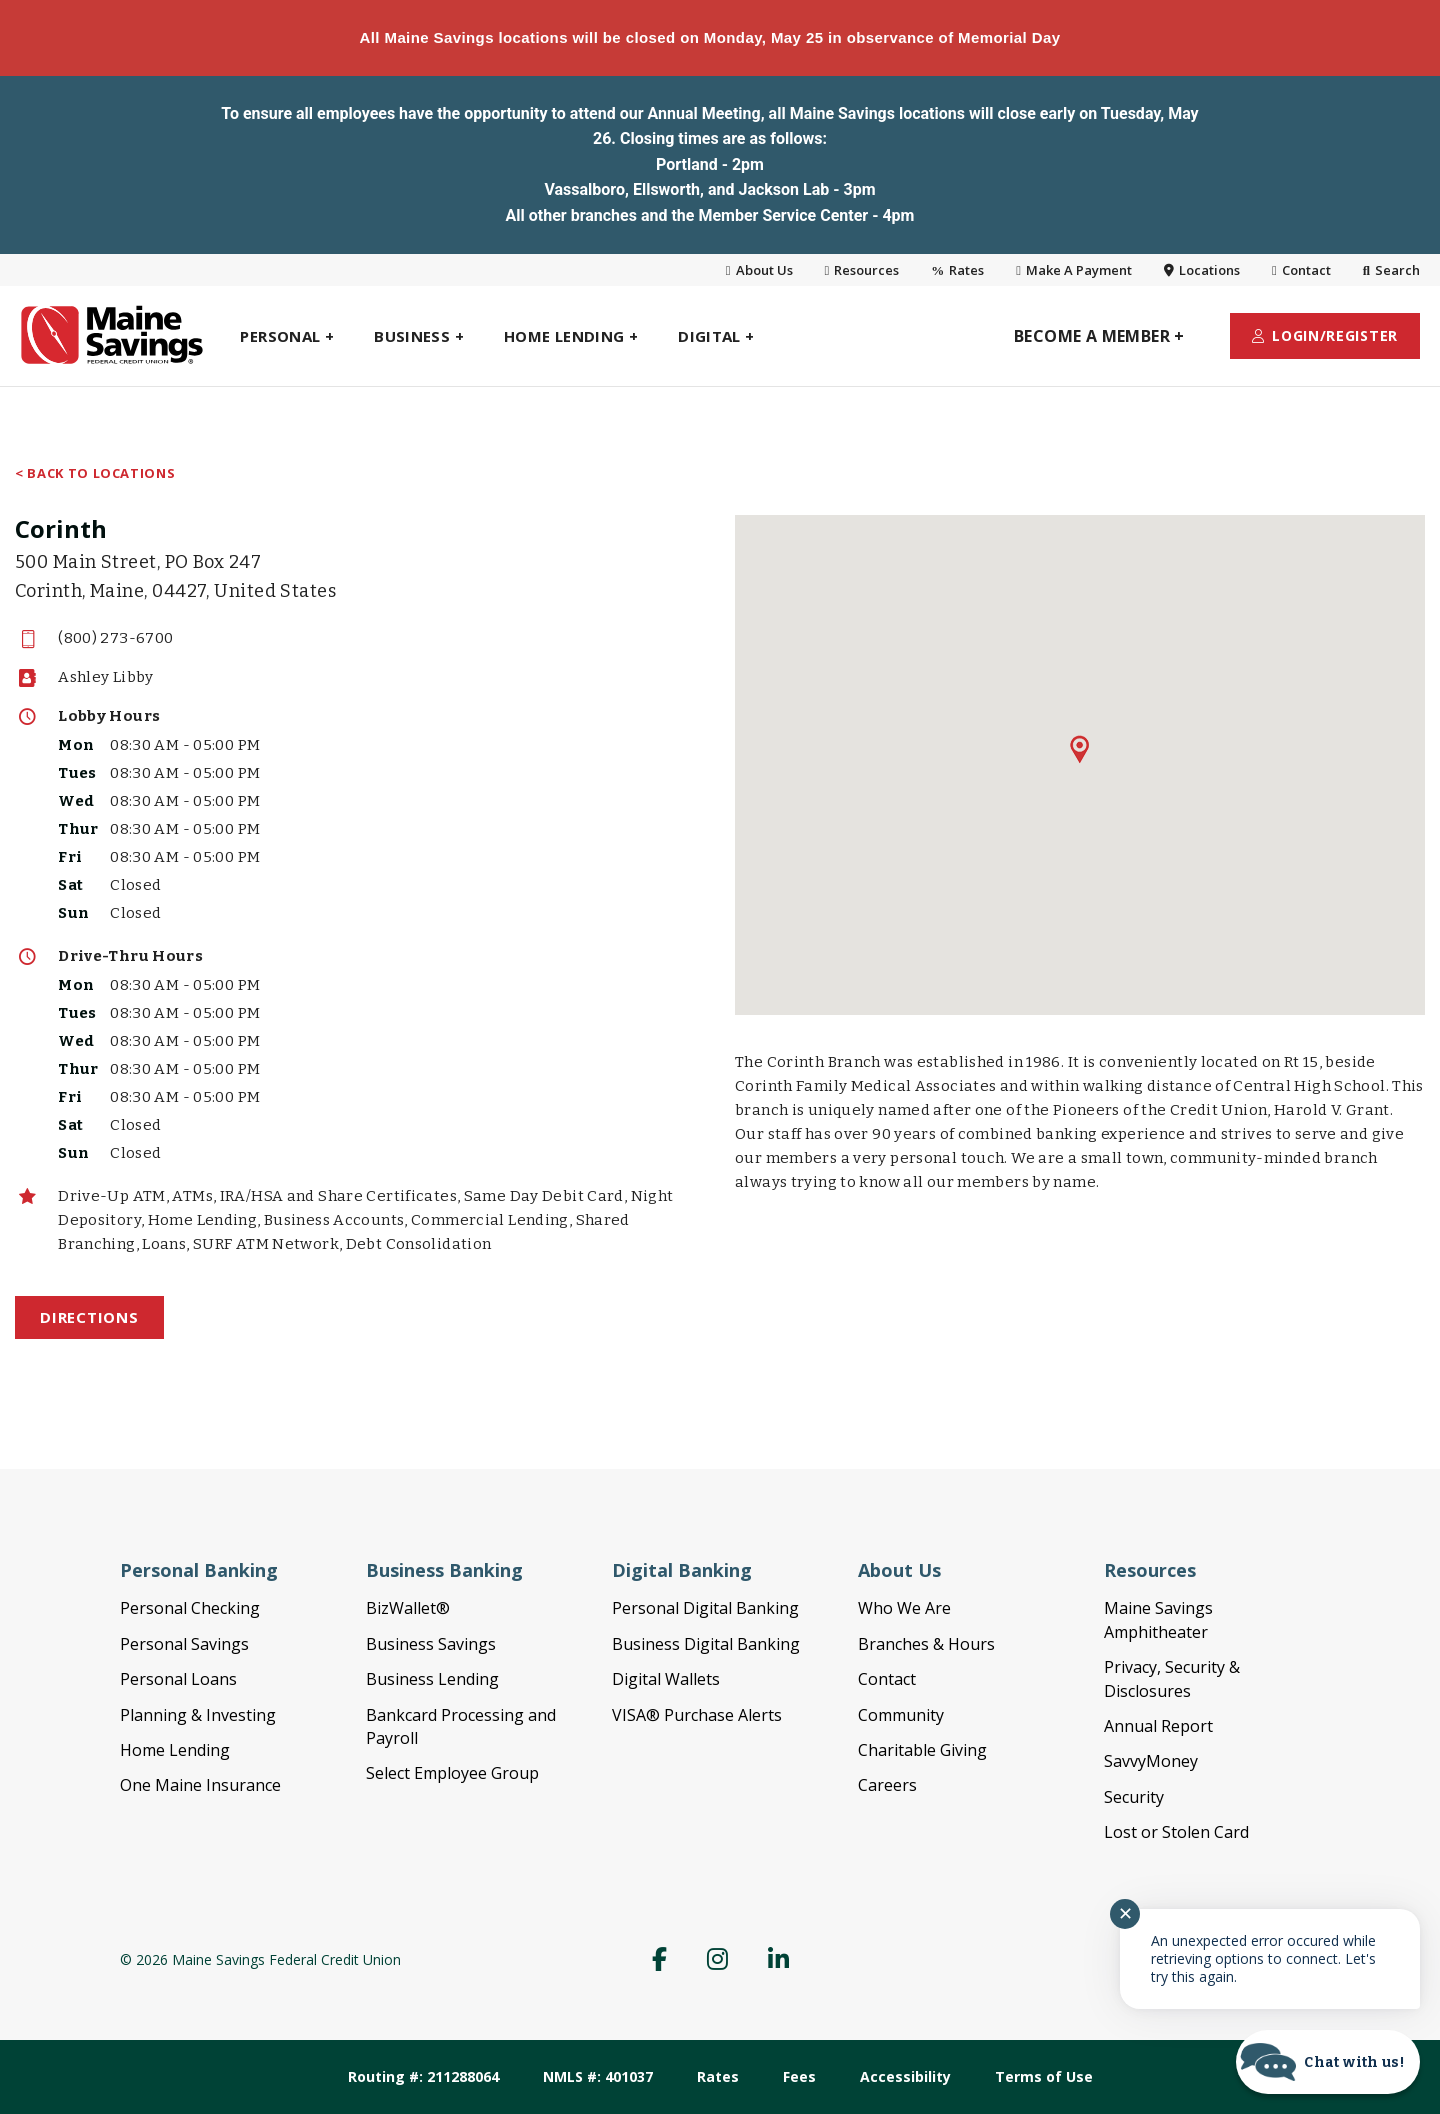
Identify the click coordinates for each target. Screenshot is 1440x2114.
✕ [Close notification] (1125, 1914)
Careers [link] (887, 1785)
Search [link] (1391, 270)
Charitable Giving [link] (922, 1750)
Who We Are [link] (904, 1608)
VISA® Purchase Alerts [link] (697, 1715)
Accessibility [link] (905, 2076)
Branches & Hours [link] (926, 1644)
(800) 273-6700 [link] (115, 638)
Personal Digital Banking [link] (705, 1608)
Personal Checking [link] (190, 1608)
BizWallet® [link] (408, 1608)
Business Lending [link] (432, 1679)
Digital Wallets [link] (666, 1679)
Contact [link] (1301, 270)
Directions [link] (89, 1317)
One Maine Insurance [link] (200, 1785)
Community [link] (901, 1715)
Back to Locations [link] (101, 474)
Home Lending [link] (175, 1750)
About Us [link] (759, 270)
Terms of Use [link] (1044, 2076)
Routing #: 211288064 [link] (423, 2076)
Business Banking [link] (444, 1570)
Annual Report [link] (1158, 1726)
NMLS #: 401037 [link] (598, 2076)
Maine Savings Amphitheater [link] (1158, 1619)
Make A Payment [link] (1074, 270)
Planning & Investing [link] (198, 1715)
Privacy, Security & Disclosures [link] (1172, 1678)
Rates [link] (957, 270)
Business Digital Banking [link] (706, 1644)
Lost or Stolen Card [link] (1176, 1832)
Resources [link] (862, 270)
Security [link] (1134, 1797)
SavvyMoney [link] (1151, 1761)
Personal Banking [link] (199, 1570)
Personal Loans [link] (178, 1679)
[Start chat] (1328, 2062)
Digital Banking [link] (682, 1570)
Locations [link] (1202, 270)
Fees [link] (799, 2076)
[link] (50, 336)
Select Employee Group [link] (452, 1773)
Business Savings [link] (431, 1644)
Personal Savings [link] (184, 1644)
